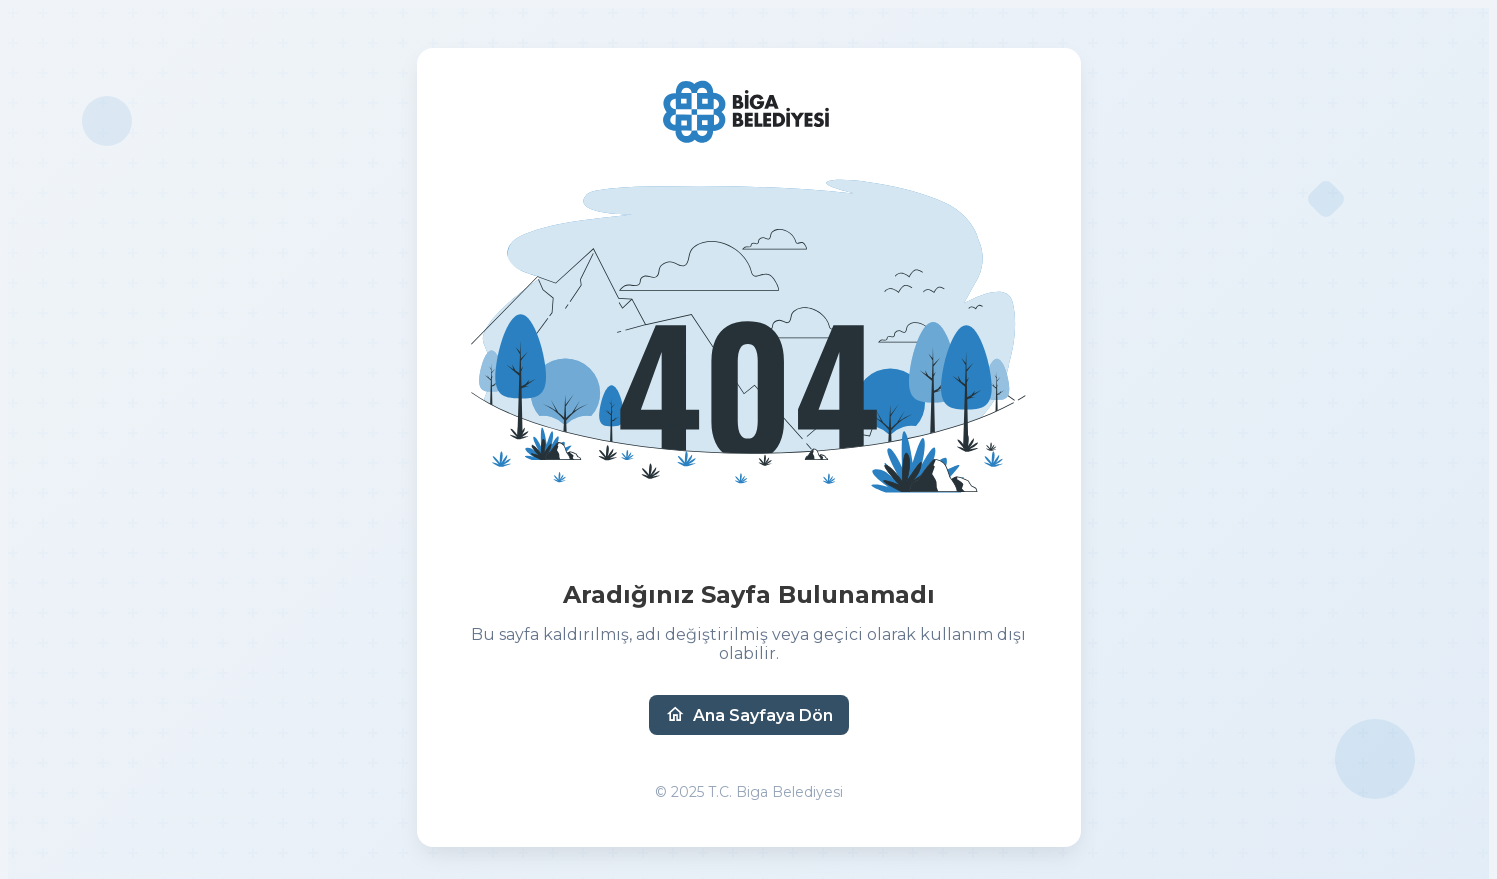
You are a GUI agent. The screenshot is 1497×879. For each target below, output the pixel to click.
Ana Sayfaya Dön (749, 715)
